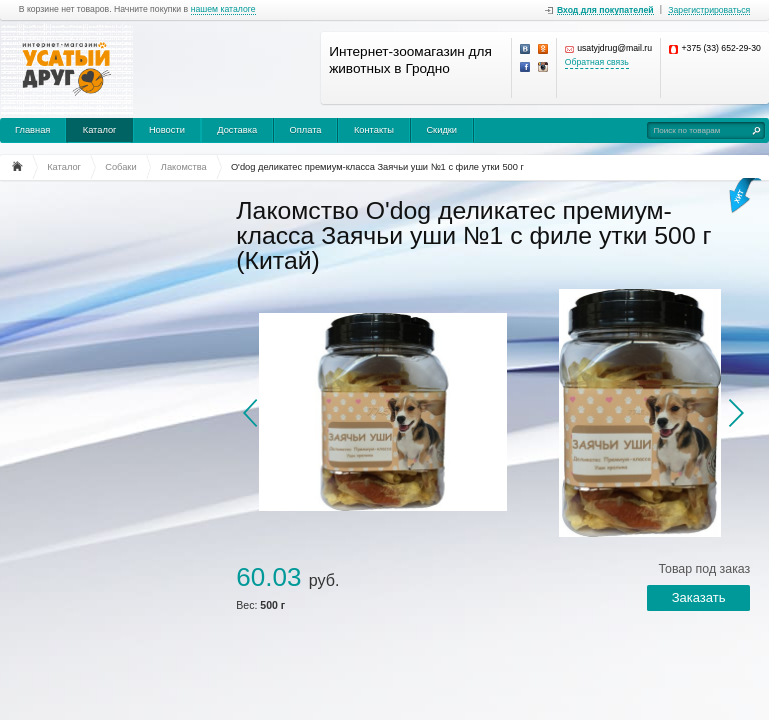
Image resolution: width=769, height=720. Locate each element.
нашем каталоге (223, 9)
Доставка (237, 130)
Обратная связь (597, 62)
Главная (32, 130)
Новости (167, 130)
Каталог (100, 130)
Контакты (374, 130)
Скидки (441, 130)
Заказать (699, 597)
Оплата (306, 130)
